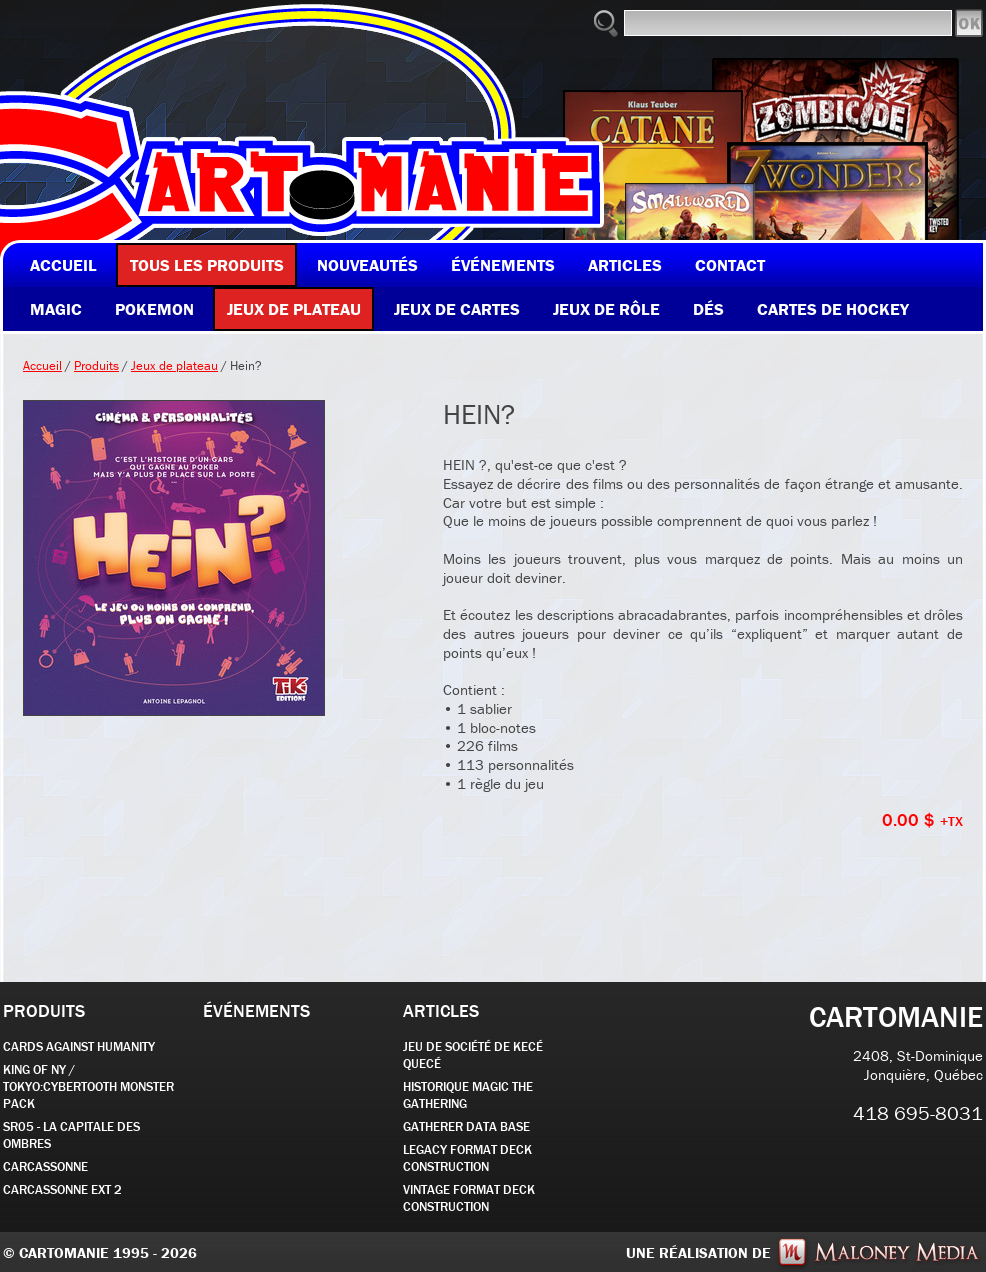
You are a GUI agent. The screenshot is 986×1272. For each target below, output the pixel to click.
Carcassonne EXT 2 (62, 1189)
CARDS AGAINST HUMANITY (79, 1046)
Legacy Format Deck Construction (467, 1158)
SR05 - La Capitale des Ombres (71, 1135)
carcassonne (45, 1166)
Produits (96, 365)
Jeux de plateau (174, 365)
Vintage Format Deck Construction (469, 1198)
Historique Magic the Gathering (468, 1095)
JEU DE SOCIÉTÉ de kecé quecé (473, 1055)
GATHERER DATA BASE (466, 1126)
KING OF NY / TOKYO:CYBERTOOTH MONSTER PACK (88, 1086)
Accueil (42, 365)
